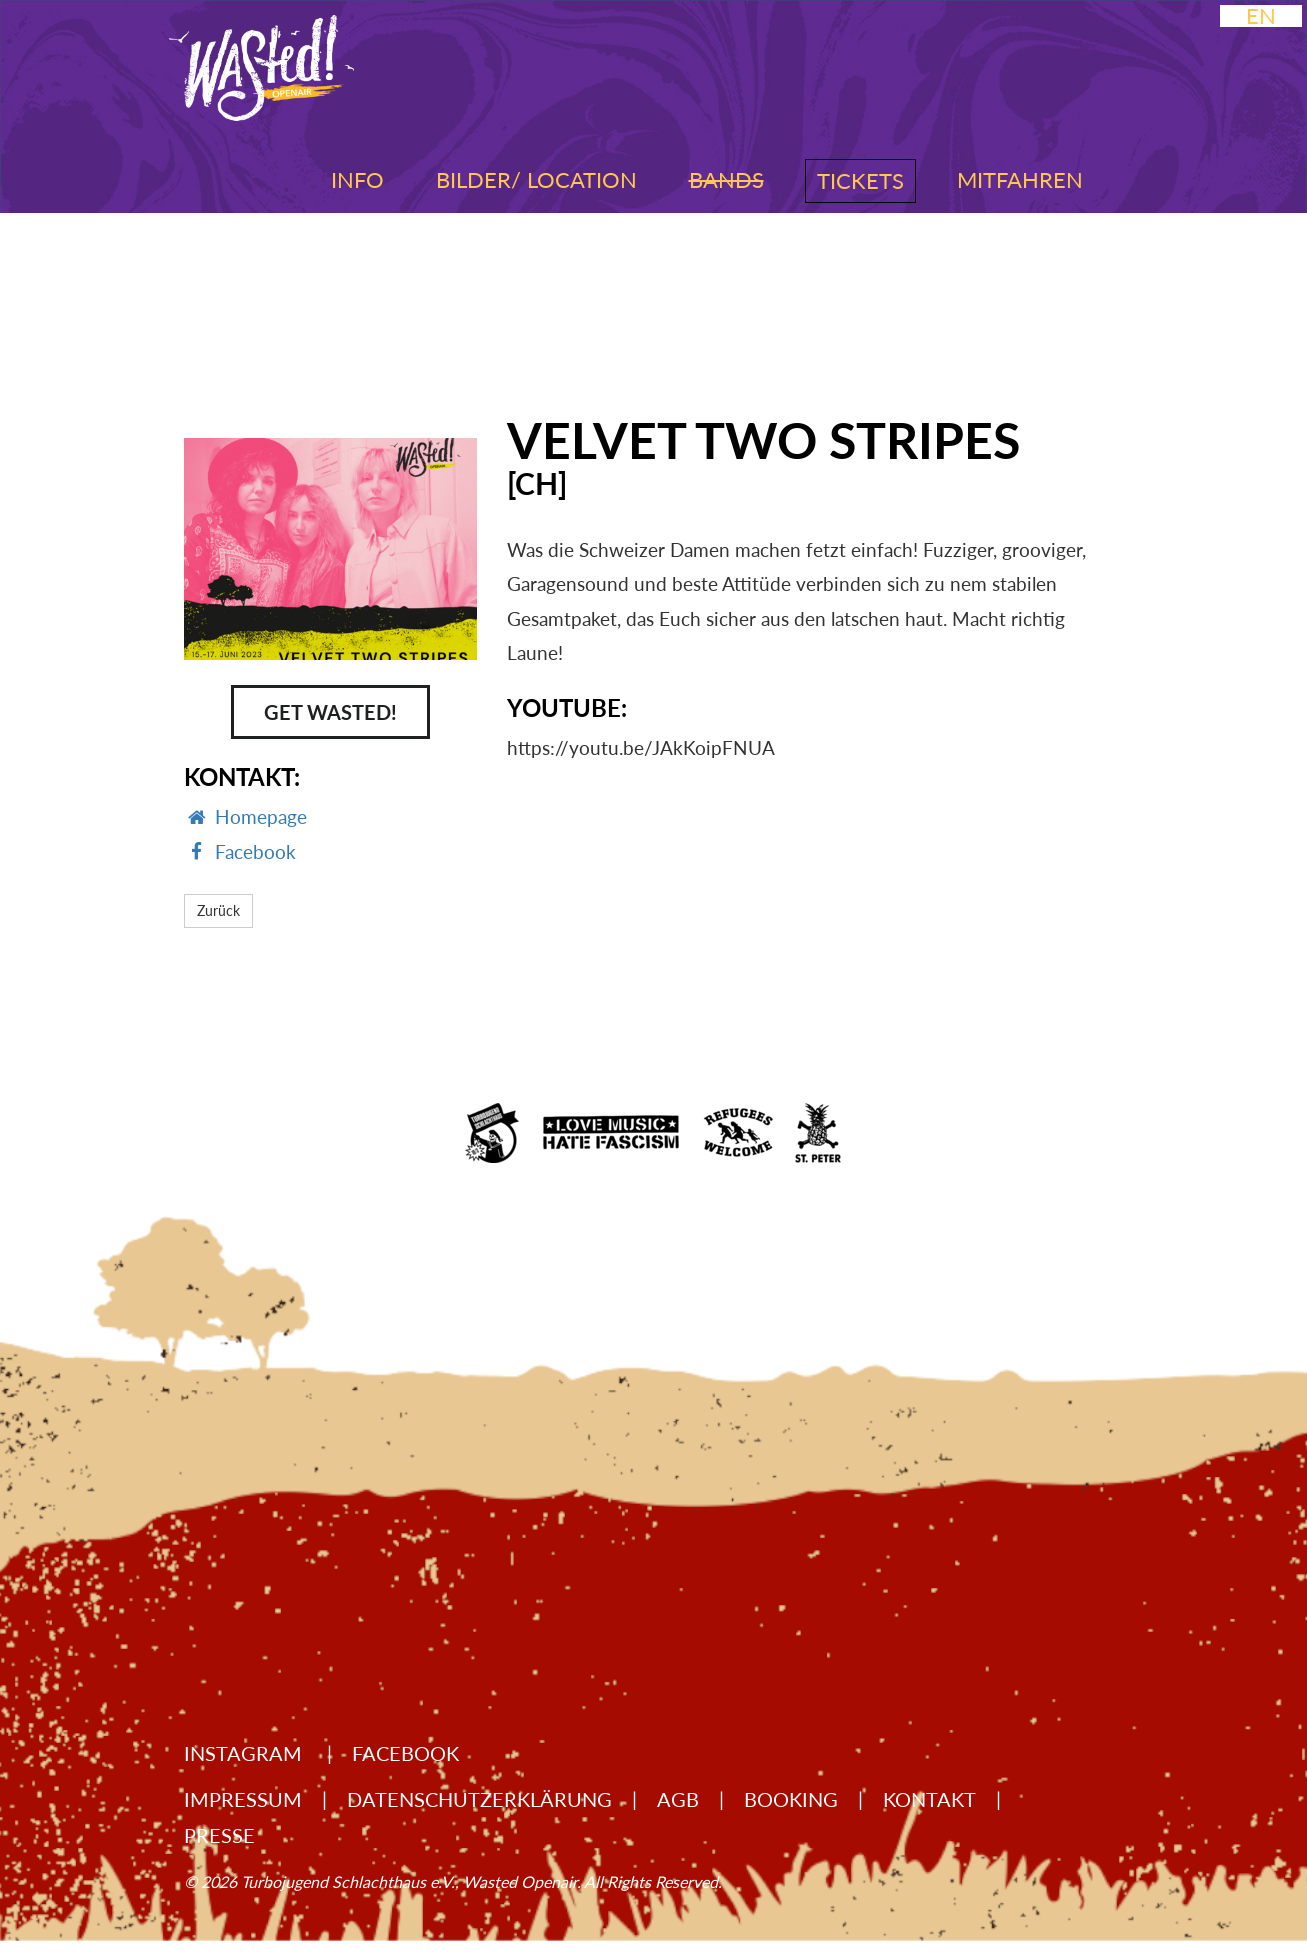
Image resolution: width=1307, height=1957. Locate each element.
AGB (678, 1799)
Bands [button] (726, 179)
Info (357, 179)
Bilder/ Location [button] (536, 179)
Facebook (405, 1753)
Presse (219, 1835)
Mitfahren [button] (1020, 179)
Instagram (245, 1753)
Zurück (218, 910)
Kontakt (929, 1799)
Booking (791, 1799)
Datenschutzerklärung (479, 1799)
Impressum (243, 1799)
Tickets (860, 180)
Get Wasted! (330, 712)
